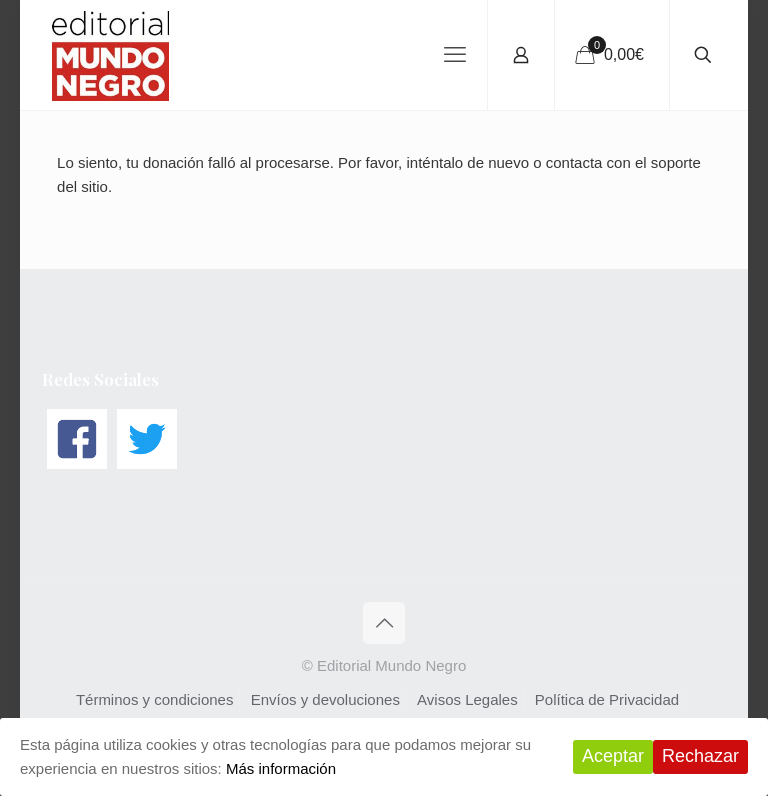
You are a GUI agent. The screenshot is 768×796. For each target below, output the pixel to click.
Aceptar (613, 756)
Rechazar (700, 756)
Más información (281, 768)
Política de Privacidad (607, 699)
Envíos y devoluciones (325, 699)
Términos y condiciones (155, 699)
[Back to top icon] (384, 623)
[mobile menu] (455, 55)
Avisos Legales (467, 699)
